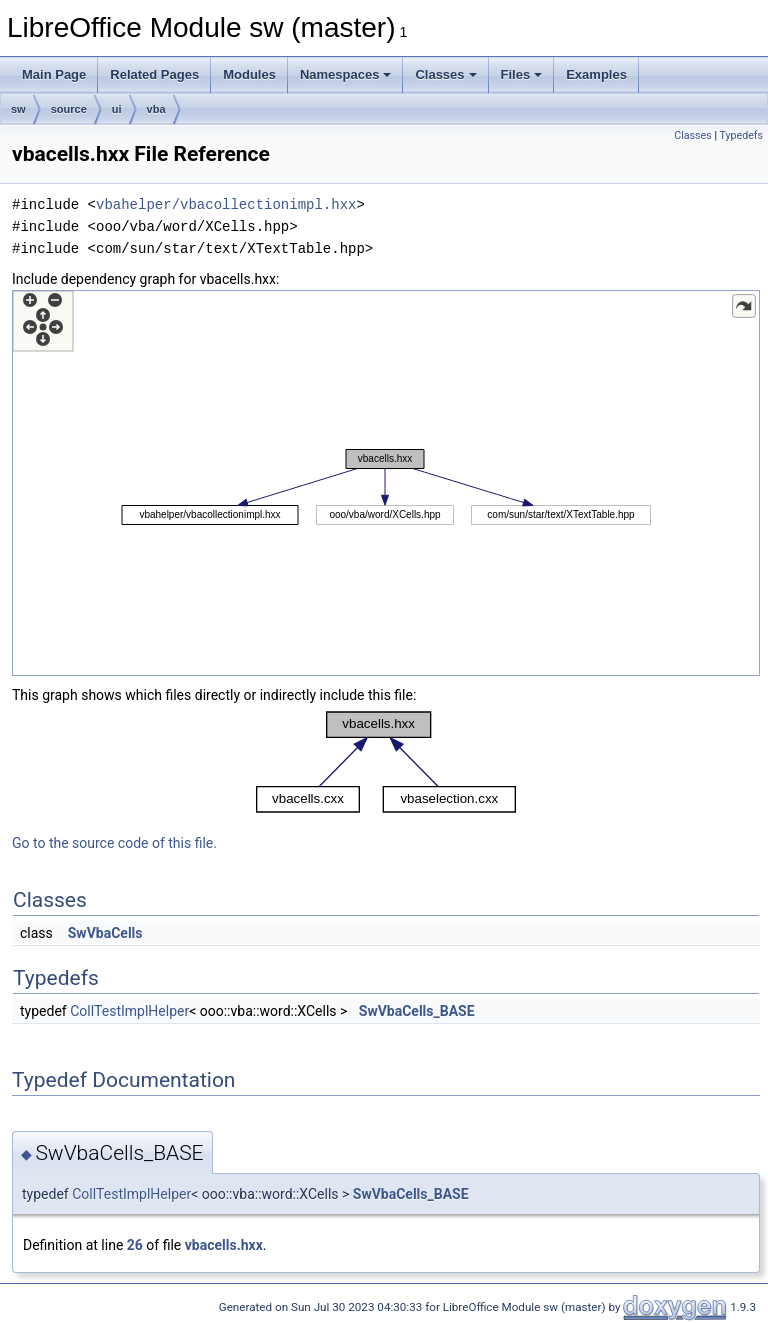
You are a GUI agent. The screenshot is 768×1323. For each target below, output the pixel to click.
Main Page (54, 74)
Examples (596, 74)
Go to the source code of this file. (114, 843)
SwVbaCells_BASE (417, 1011)
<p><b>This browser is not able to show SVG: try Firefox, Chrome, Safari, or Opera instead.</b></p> (386, 483)
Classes (445, 74)
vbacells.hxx (224, 1245)
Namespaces (346, 74)
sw (18, 109)
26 (135, 1245)
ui (117, 109)
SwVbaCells (105, 933)
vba (156, 109)
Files (522, 74)
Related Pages (154, 74)
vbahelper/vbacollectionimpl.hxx (226, 204)
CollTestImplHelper (129, 1011)
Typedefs (741, 135)
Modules (249, 74)
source (69, 109)
